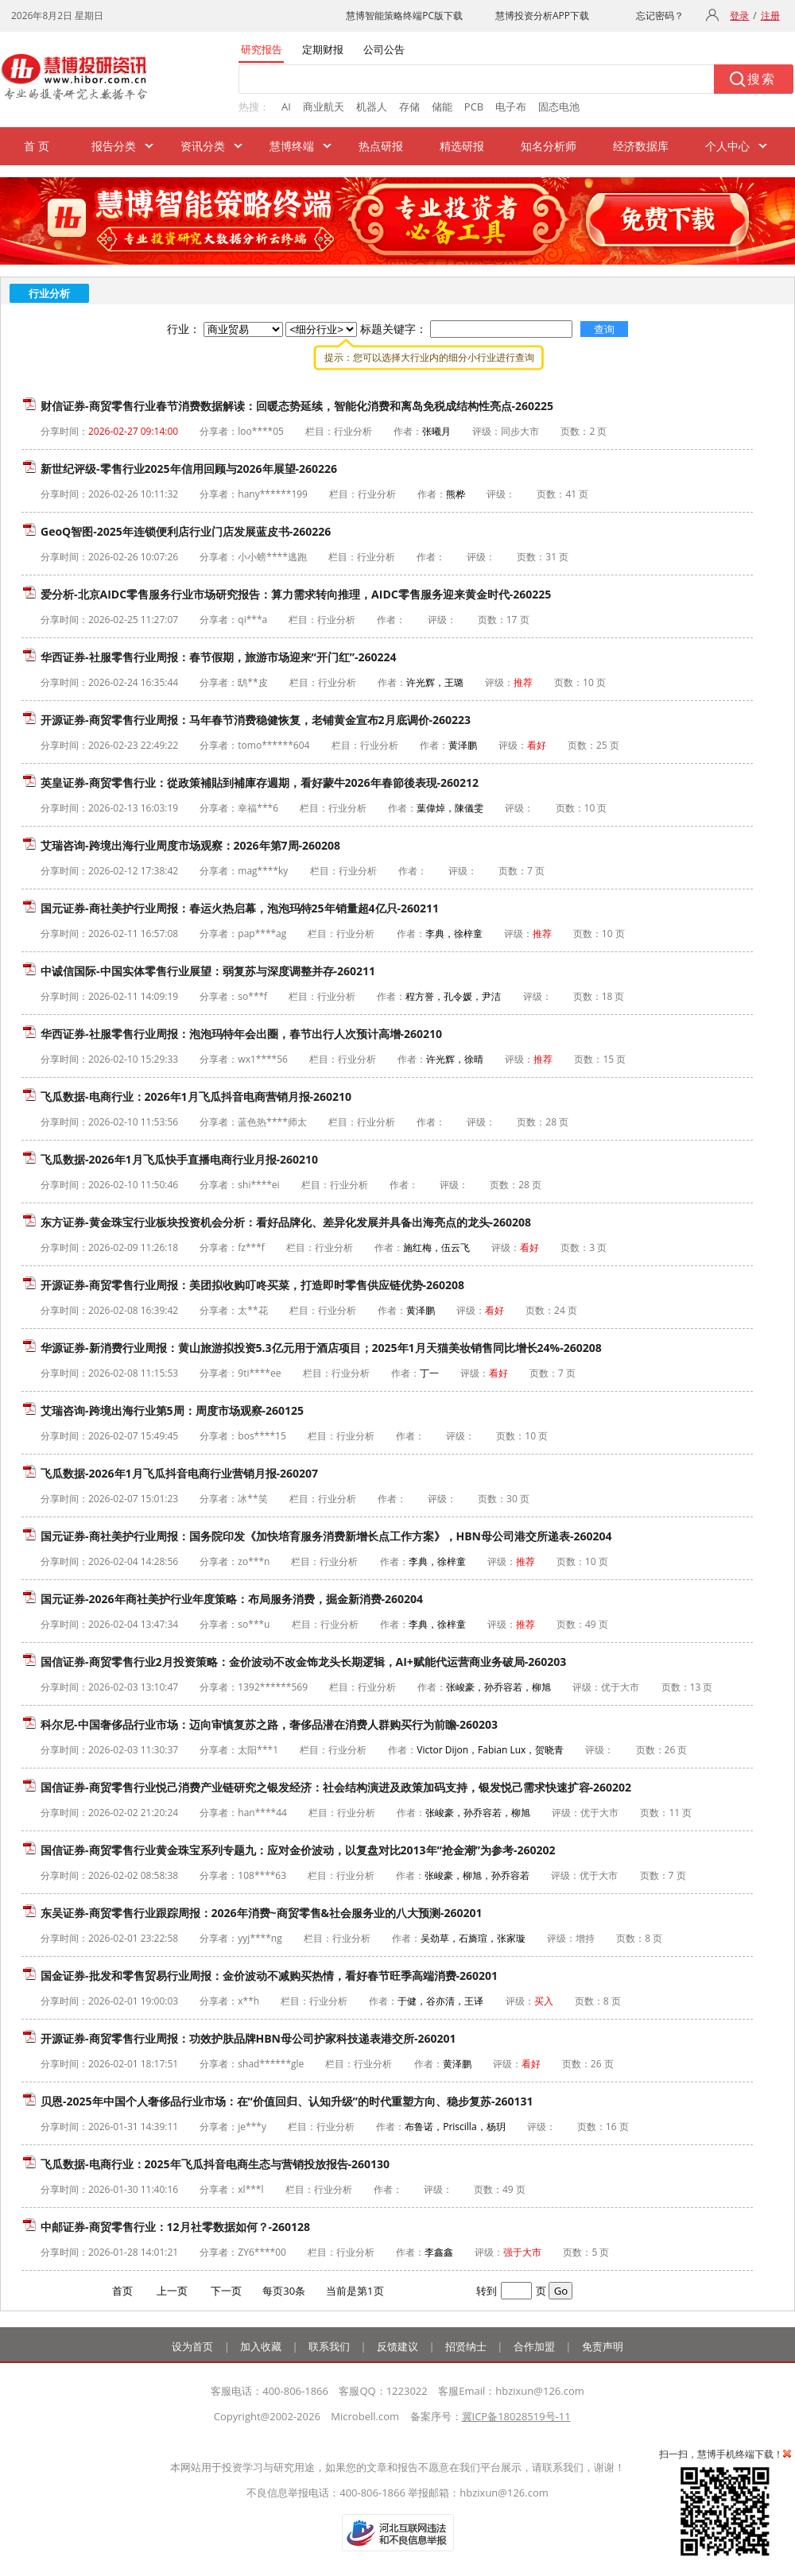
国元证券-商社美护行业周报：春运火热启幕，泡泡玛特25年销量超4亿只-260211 (240, 908)
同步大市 (520, 431)
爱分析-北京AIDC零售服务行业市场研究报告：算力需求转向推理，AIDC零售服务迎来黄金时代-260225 (296, 594)
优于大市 (620, 1687)
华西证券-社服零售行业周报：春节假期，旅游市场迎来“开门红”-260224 (219, 656)
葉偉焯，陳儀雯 (450, 808)
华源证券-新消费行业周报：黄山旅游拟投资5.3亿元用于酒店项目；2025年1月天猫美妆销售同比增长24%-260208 (321, 1347)
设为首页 (192, 2346)
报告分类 (113, 145)
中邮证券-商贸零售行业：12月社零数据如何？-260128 (175, 2226)
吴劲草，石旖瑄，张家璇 (473, 1938)
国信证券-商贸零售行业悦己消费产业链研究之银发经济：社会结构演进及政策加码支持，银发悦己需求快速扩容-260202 (336, 1787)
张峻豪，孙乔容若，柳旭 (498, 1687)
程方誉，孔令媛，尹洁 (453, 996)
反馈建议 (397, 2346)
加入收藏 (260, 2346)
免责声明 (602, 2346)
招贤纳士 (466, 2346)
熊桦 (455, 494)
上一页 (172, 2291)
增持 (585, 1938)
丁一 (429, 1373)
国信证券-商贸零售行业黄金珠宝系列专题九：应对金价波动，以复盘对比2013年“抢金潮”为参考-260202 (298, 1849)
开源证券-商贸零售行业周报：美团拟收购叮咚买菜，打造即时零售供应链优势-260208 (252, 1284)
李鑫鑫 (439, 2252)
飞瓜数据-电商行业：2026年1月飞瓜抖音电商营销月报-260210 (196, 1096)
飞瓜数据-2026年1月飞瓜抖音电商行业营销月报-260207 (179, 1473)
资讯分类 (202, 145)
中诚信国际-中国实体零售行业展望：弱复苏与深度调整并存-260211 (208, 970)
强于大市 (522, 2252)
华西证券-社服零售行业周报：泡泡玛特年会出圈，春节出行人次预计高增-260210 (241, 1033)
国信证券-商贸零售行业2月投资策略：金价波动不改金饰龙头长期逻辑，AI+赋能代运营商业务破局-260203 (303, 1661)
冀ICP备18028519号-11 (516, 2416)
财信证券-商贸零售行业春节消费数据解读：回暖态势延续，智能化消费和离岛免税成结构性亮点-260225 (297, 405)
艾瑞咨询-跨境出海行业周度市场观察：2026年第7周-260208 (190, 845)
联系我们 (329, 2346)
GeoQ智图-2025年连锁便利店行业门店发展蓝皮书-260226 (186, 531)
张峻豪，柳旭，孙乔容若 (477, 1875)
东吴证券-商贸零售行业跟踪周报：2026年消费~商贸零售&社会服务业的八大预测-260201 (262, 1912)
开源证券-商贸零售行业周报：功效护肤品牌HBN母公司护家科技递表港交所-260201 (248, 2038)
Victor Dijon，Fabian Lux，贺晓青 (490, 1750)
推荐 (523, 682)
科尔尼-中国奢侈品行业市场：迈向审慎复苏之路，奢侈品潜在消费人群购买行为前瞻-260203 (269, 1724)
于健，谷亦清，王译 (440, 2001)
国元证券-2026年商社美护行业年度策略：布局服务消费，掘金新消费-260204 (232, 1598)
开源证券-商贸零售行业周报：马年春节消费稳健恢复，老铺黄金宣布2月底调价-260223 (256, 719)
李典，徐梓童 (454, 933)
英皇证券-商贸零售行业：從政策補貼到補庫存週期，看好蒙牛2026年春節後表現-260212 (260, 782)
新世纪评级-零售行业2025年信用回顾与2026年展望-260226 (189, 468)
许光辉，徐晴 (454, 1059)
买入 (543, 2001)
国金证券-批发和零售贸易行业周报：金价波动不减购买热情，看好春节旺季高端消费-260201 (269, 1975)
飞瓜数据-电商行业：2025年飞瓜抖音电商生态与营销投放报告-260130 (215, 2163)
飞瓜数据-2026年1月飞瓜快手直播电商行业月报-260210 (179, 1159)
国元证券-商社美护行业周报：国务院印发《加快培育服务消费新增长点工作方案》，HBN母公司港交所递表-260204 (326, 1536)
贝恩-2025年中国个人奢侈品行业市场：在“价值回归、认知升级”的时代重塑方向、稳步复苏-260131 (287, 2101)
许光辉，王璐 (434, 682)
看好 (536, 745)
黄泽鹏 (462, 745)
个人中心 (727, 145)
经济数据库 (641, 145)
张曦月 (436, 431)
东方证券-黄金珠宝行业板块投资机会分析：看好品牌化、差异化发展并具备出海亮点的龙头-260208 (286, 1222)
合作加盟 (534, 2346)
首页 (122, 2291)
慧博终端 (292, 145)
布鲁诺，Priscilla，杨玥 (455, 2126)
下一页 (226, 2291)
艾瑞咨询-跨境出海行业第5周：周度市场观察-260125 (172, 1410)
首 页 (36, 145)
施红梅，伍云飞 (436, 1247)
